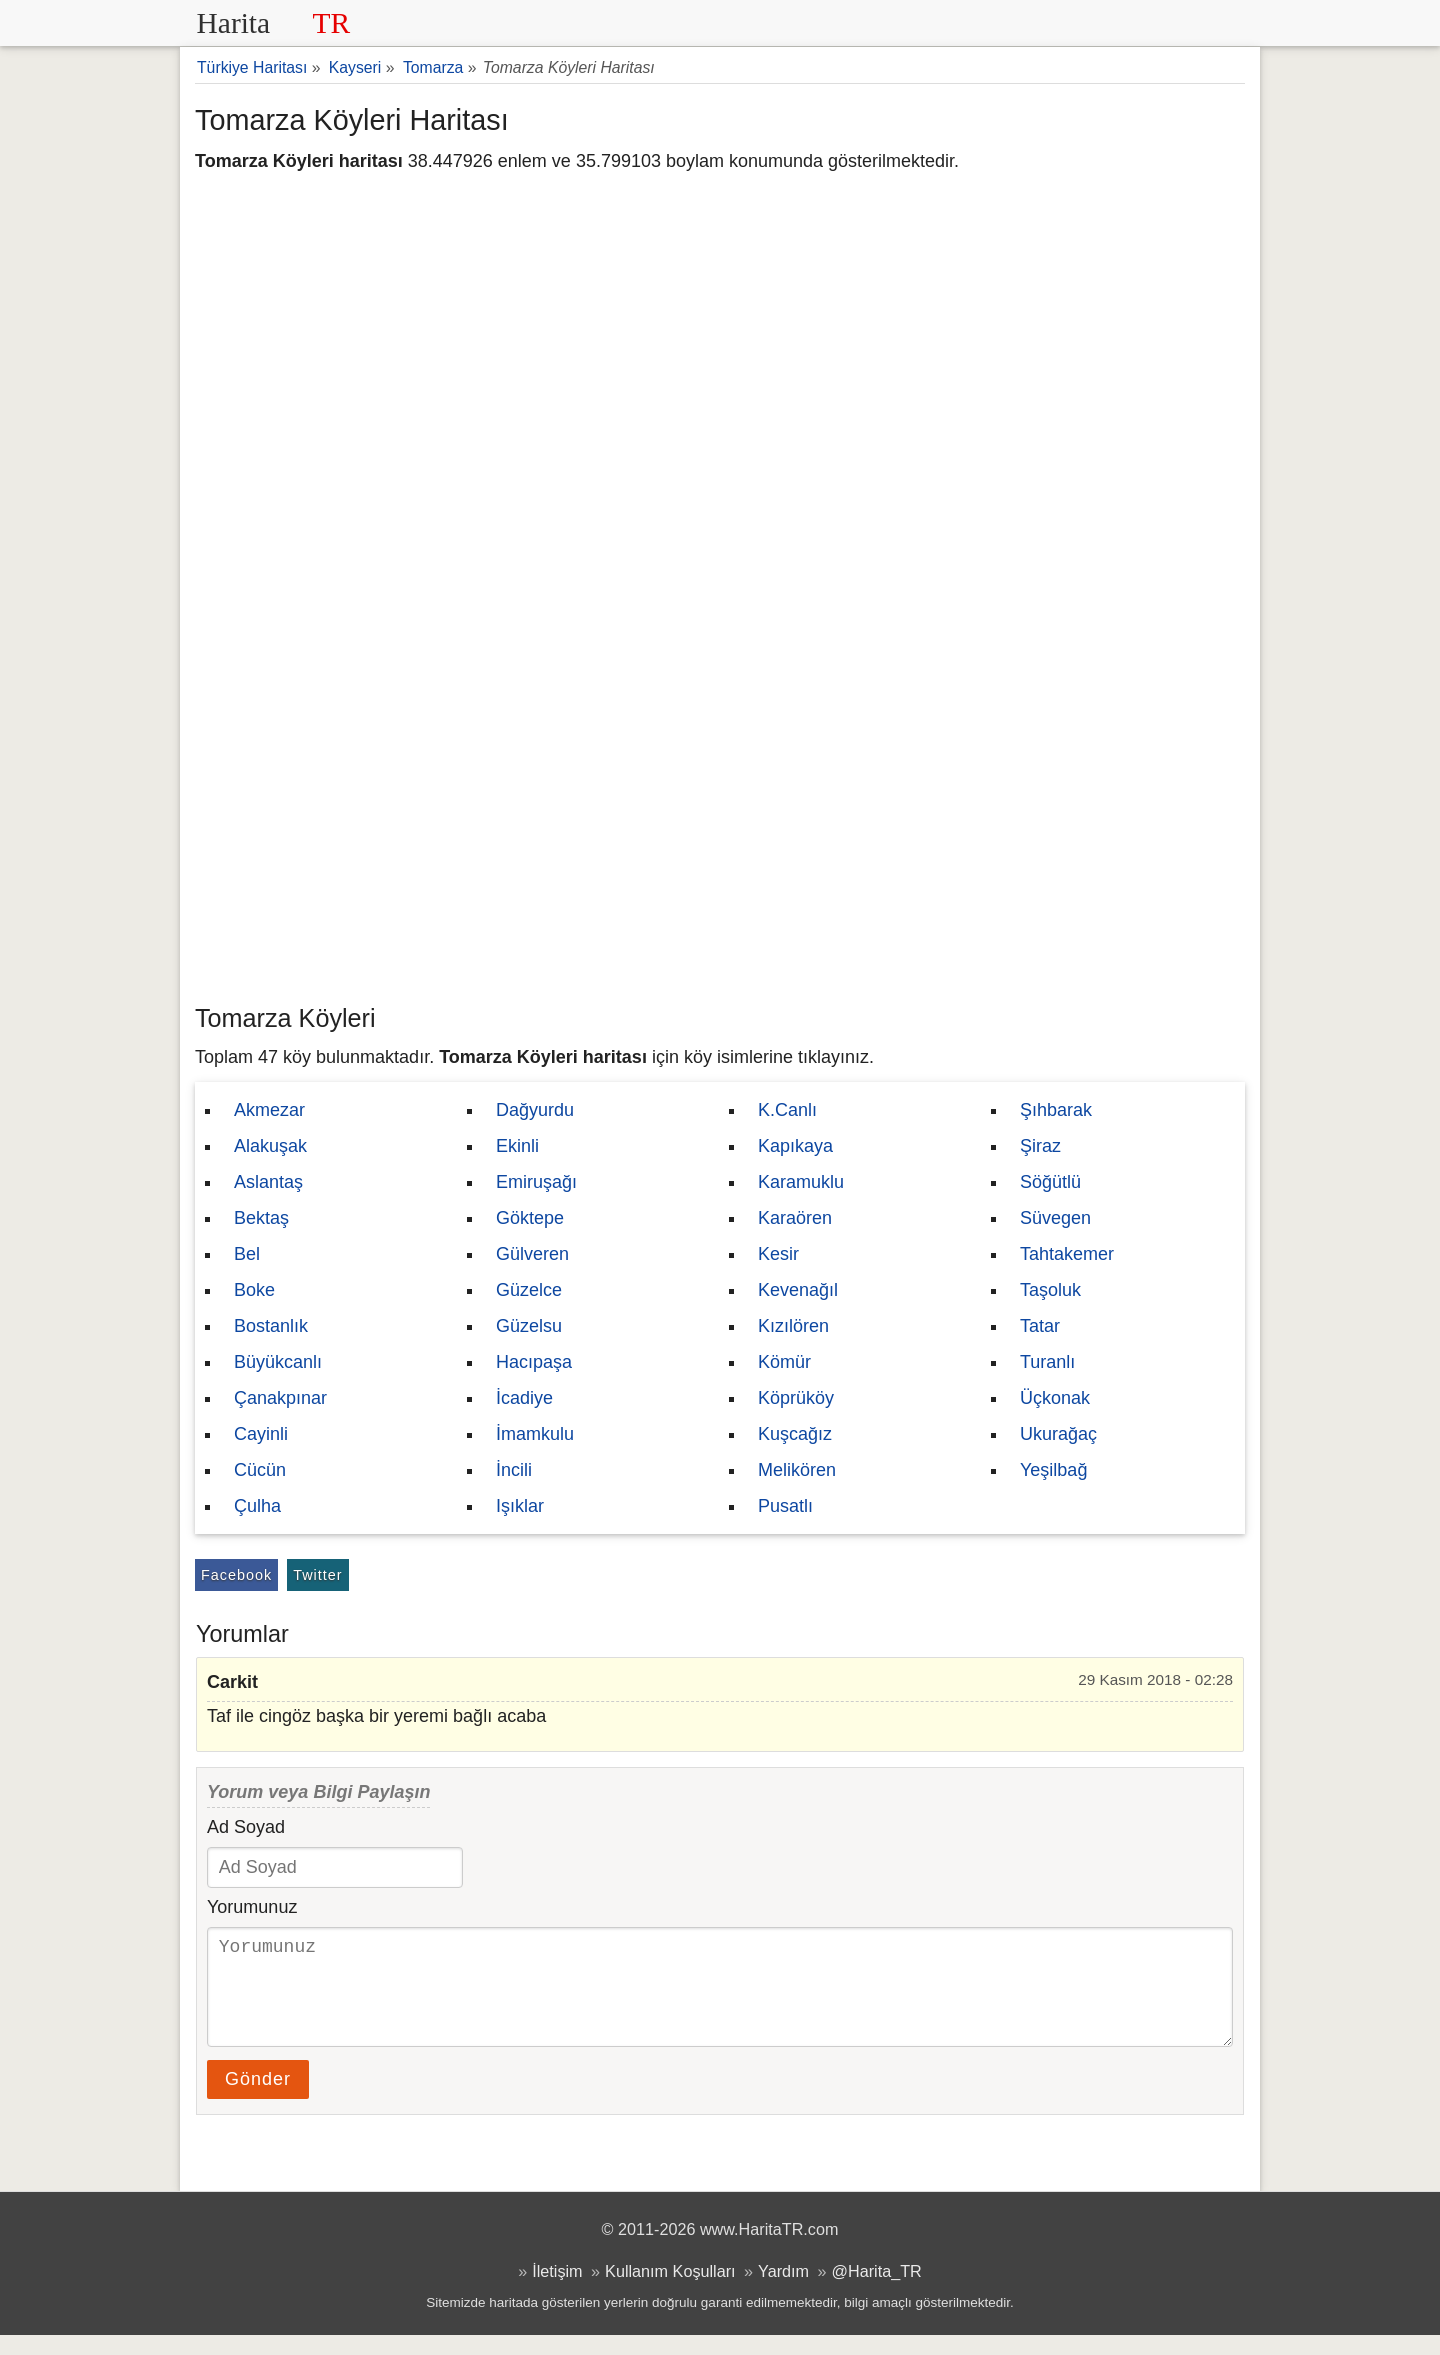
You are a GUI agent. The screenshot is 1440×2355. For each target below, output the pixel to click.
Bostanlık (271, 1326)
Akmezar (269, 1110)
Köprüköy (796, 1398)
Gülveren (532, 1254)
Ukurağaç (1058, 1434)
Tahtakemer (1067, 1254)
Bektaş (261, 1218)
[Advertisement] (720, 845)
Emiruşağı (536, 1182)
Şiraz (1040, 1146)
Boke (254, 1290)
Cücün (260, 1470)
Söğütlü (1050, 1182)
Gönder (258, 2099)
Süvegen (1055, 1218)
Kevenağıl (798, 1290)
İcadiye (524, 1398)
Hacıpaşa (534, 1362)
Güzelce (529, 1290)
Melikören (797, 1470)
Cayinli (261, 1434)
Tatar (1040, 1326)
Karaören (795, 1218)
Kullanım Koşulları (670, 2291)
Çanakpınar (280, 1398)
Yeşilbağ (1053, 1470)
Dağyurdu (535, 1110)
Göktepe (530, 1218)
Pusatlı (785, 1506)
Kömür (784, 1362)
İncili (514, 1470)
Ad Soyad (246, 1827)
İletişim (557, 2291)
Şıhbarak (1056, 1110)
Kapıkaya (795, 1146)
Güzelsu (529, 1326)
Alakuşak (270, 1146)
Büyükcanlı (278, 1362)
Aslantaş (268, 1182)
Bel (247, 1254)
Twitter (317, 1575)
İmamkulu (535, 1434)
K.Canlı (787, 1110)
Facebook (236, 1575)
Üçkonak (1055, 1398)
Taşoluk (1050, 1290)
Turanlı (1047, 1362)
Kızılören (793, 1326)
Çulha (257, 1506)
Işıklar (520, 1506)
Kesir (778, 1254)
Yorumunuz (252, 1907)
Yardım (783, 2291)
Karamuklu (801, 1182)
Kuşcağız (795, 1434)
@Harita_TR (877, 2291)
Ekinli (517, 1146)
